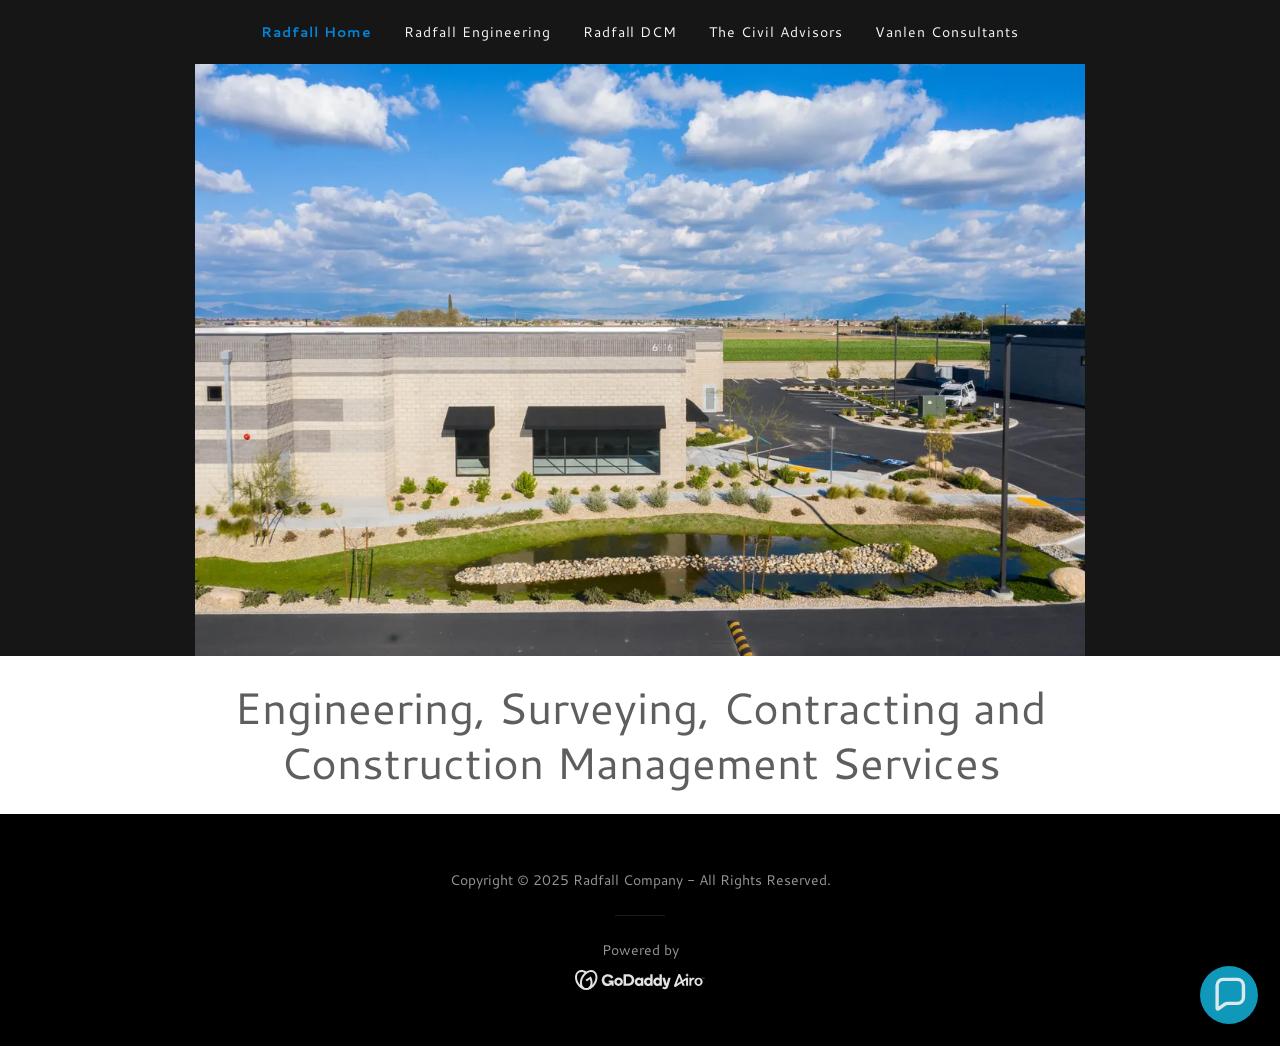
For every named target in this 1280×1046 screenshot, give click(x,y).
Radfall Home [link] (316, 32)
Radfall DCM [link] (630, 32)
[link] (640, 976)
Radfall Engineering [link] (477, 32)
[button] (1229, 995)
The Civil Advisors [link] (776, 32)
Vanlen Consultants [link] (947, 32)
